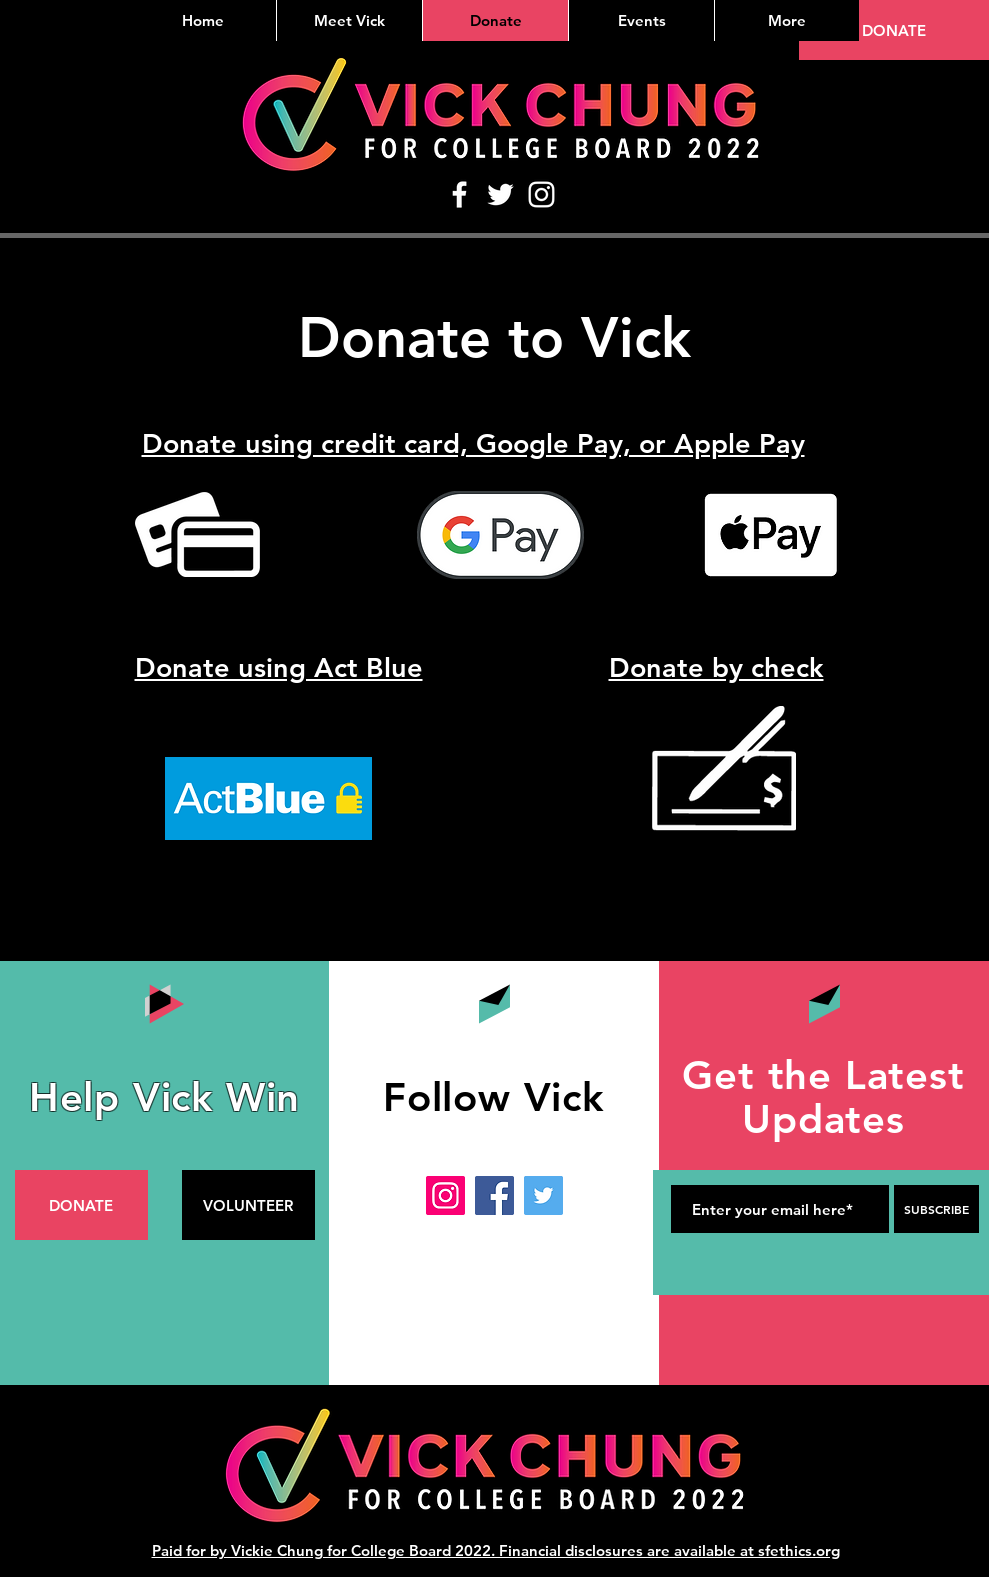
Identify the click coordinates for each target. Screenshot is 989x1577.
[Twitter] (500, 194)
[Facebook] (459, 194)
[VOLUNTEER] (248, 1205)
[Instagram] (541, 194)
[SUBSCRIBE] (936, 1209)
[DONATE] (894, 30)
